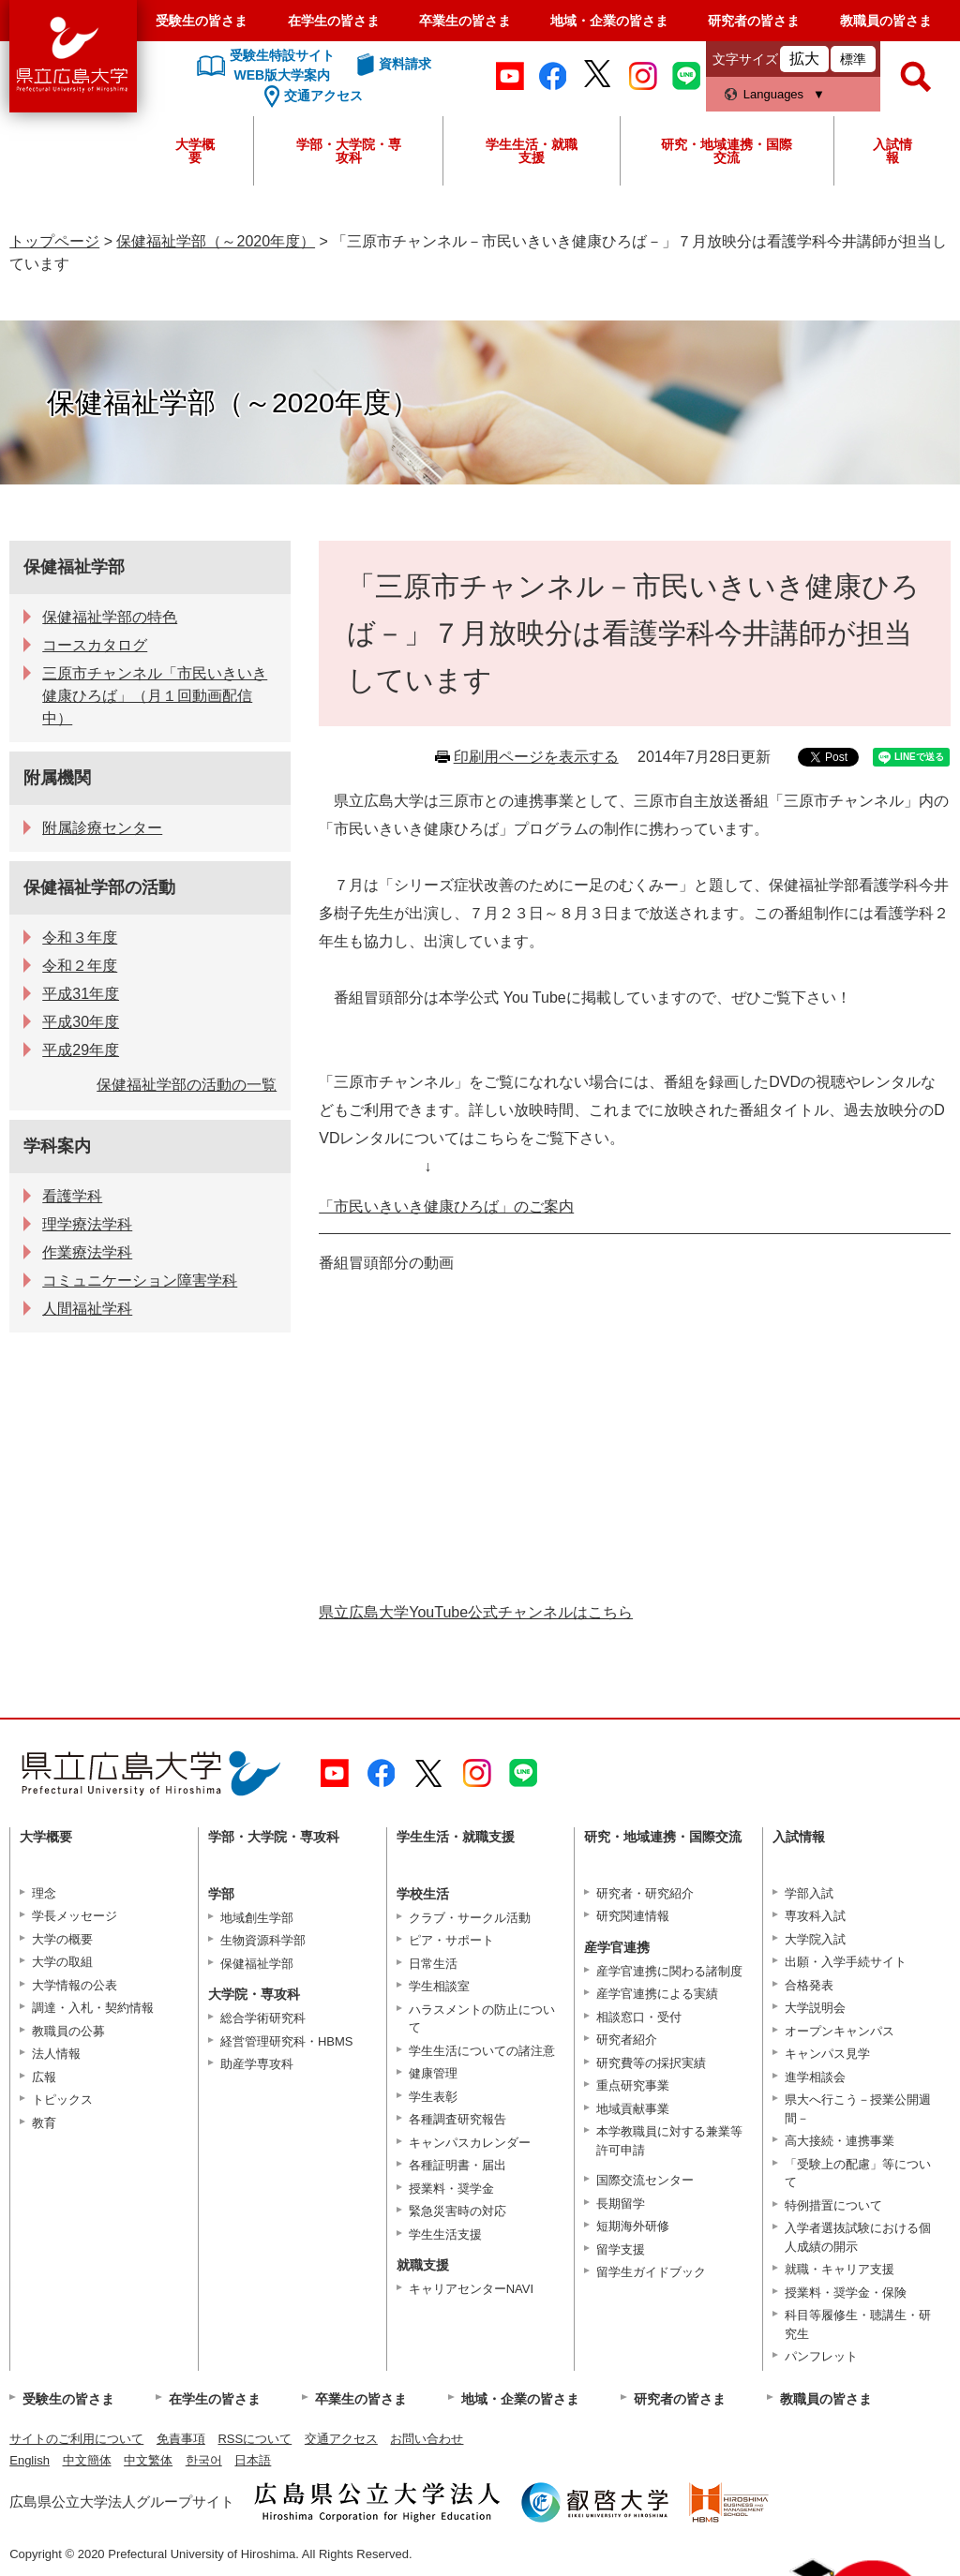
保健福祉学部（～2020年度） (215, 241)
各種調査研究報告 (457, 2119)
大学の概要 (62, 1939)
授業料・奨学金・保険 (846, 2293)
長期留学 (620, 2203)
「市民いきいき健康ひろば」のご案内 (446, 1206)
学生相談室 (439, 1986)
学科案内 (57, 1146)
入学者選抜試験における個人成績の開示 (858, 2237)
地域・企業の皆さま (609, 20)
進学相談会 (815, 2077)
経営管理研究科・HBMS (286, 2041)
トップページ (54, 241)
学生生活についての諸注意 (482, 2051)
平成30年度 (80, 1022)
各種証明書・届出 (457, 2165)
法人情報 (56, 2054)
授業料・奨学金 (451, 2188)
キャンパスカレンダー (470, 2143)
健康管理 (433, 2073)
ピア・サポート (451, 1940)
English (29, 2460)
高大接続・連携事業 (839, 2141)
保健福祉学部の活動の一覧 (187, 1085)
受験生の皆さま (202, 20)
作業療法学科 (87, 1252)
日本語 (252, 2460)
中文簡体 (87, 2460)
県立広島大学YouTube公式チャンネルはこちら (476, 1612)
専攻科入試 (815, 1916)
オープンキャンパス (839, 2031)
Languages (773, 94)
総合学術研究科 (263, 2018)
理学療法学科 (87, 1224)
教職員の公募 (68, 2031)
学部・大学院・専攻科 (348, 151)
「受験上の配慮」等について (858, 2173)
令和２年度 (79, 966)
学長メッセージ (74, 1916)
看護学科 (72, 1196)
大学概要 (195, 151)
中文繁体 (148, 2460)
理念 (44, 1893)
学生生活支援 (445, 2234)
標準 (853, 59)
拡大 (804, 59)
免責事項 (181, 2439)
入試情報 (892, 151)
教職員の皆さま (886, 20)
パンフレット (821, 2356)
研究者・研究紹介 (645, 1893)
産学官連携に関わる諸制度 (669, 1971)
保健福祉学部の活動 (99, 887)
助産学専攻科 (256, 2064)
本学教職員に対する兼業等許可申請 (669, 2140)
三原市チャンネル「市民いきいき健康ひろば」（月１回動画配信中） (154, 695)
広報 (44, 2077)
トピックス (62, 2099)
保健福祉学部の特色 (109, 617)
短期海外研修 (632, 2226)
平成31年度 (80, 994)
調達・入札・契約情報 (93, 2008)
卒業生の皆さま (465, 20)
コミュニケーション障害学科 (139, 1280)
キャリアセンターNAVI (471, 2289)
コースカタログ (94, 645)
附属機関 (57, 777)
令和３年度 (79, 938)
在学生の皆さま (334, 20)
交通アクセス (341, 2439)
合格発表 (809, 1985)
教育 (44, 2123)
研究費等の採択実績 (651, 2063)
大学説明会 (815, 2008)
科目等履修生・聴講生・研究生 (858, 2324)
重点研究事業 (632, 2085)
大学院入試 (815, 1939)
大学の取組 (62, 1962)
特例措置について (833, 2205)
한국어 (204, 2460)
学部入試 (809, 1893)
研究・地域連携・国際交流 (726, 151)
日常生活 (433, 1964)
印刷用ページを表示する (536, 757)
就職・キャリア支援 (839, 2269)
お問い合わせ (426, 2439)
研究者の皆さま (754, 20)
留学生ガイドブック (651, 2272)
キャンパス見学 (827, 2054)
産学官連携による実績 (657, 1994)
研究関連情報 (632, 1916)
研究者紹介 (626, 2040)
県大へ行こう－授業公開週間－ (858, 2108)
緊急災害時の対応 (457, 2211)
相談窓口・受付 (639, 2017)
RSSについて (255, 2439)
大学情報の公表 (74, 1985)
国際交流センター (645, 2180)
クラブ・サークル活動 (470, 1918)
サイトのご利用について (76, 2439)
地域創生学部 (256, 1918)
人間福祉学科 (87, 1309)
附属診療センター (102, 828)
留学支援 (620, 2249)
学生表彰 (433, 2097)
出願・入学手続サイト (846, 1962)
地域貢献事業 (632, 2109)
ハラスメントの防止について (482, 2019)
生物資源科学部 (263, 1940)
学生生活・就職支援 (532, 151)
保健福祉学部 (74, 567)
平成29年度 (80, 1050)
